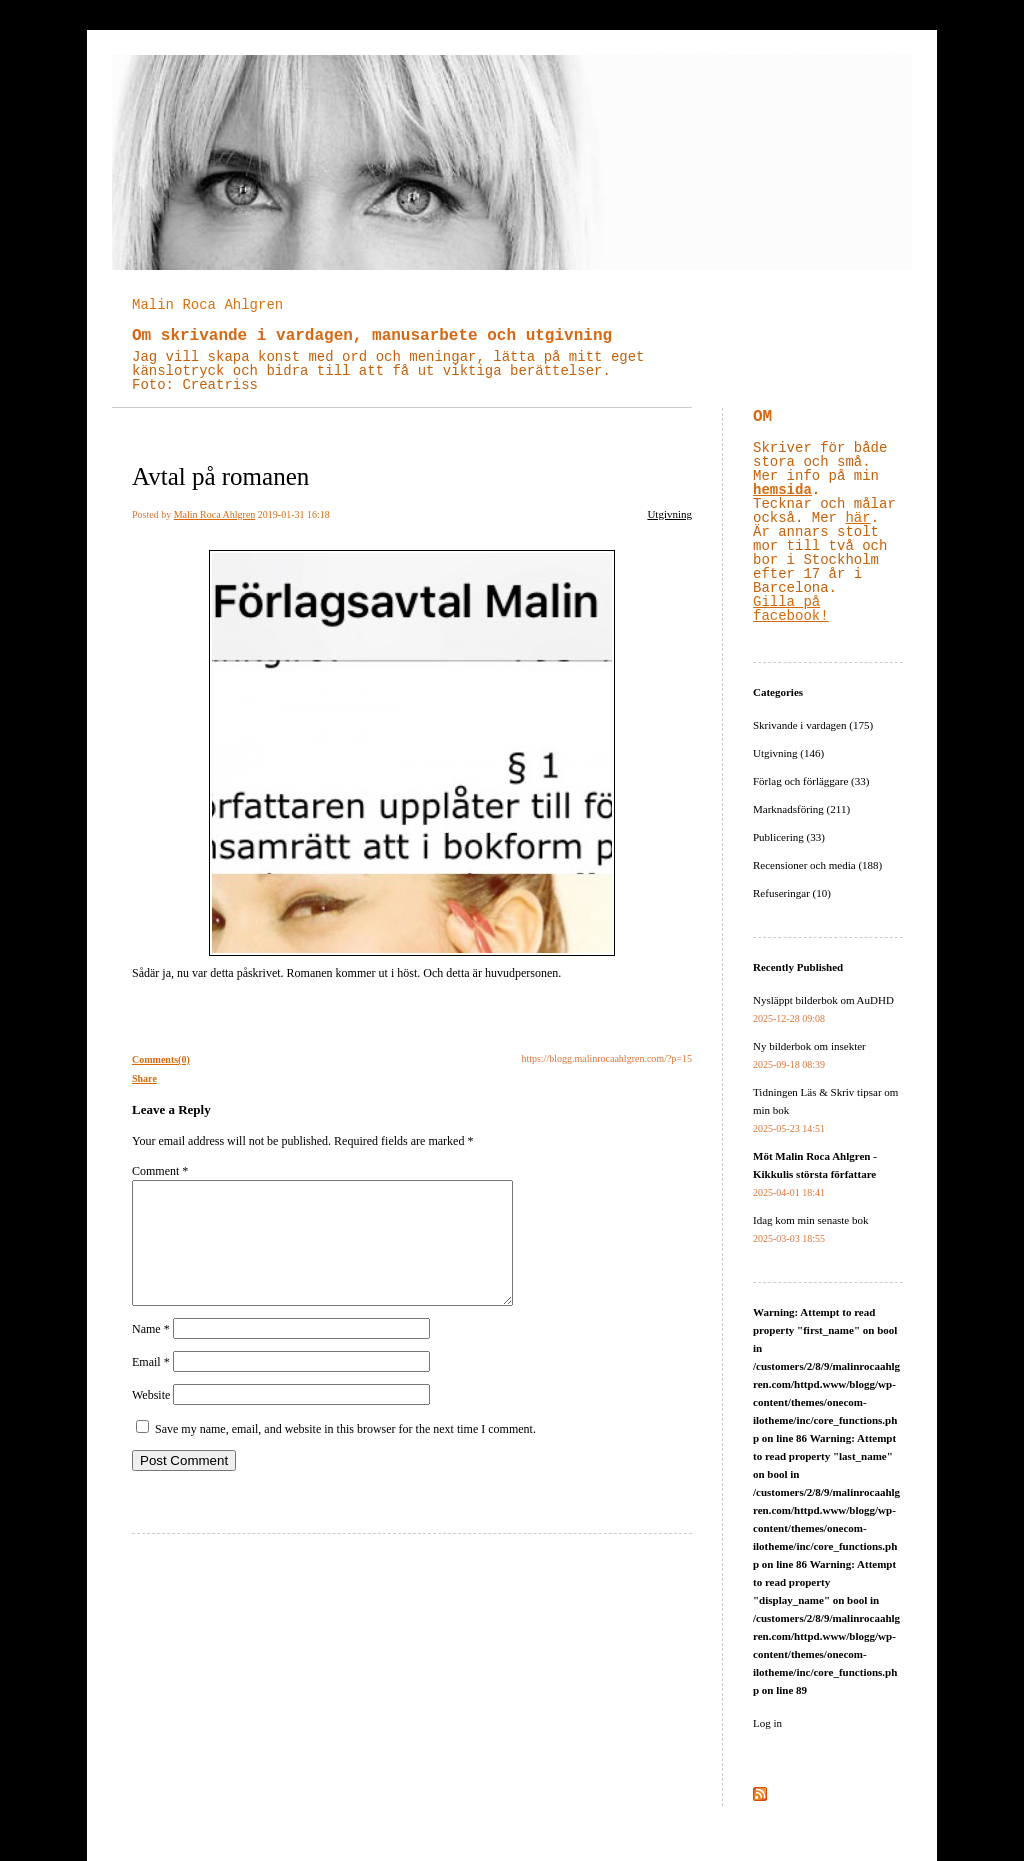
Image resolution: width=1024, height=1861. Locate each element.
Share (144, 1078)
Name (151, 1353)
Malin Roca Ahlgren (207, 305)
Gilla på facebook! (791, 609)
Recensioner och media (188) (817, 865)
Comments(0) (161, 1059)
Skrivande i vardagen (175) (813, 725)
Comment (160, 1171)
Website (151, 1419)
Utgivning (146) (788, 753)
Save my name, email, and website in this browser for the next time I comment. (345, 1453)
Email (151, 1386)
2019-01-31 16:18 (294, 514)
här (857, 518)
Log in (767, 1723)
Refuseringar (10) (792, 893)
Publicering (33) (789, 837)
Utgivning (669, 514)
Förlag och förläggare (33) (811, 781)
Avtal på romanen (220, 476)
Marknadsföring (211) (801, 809)
